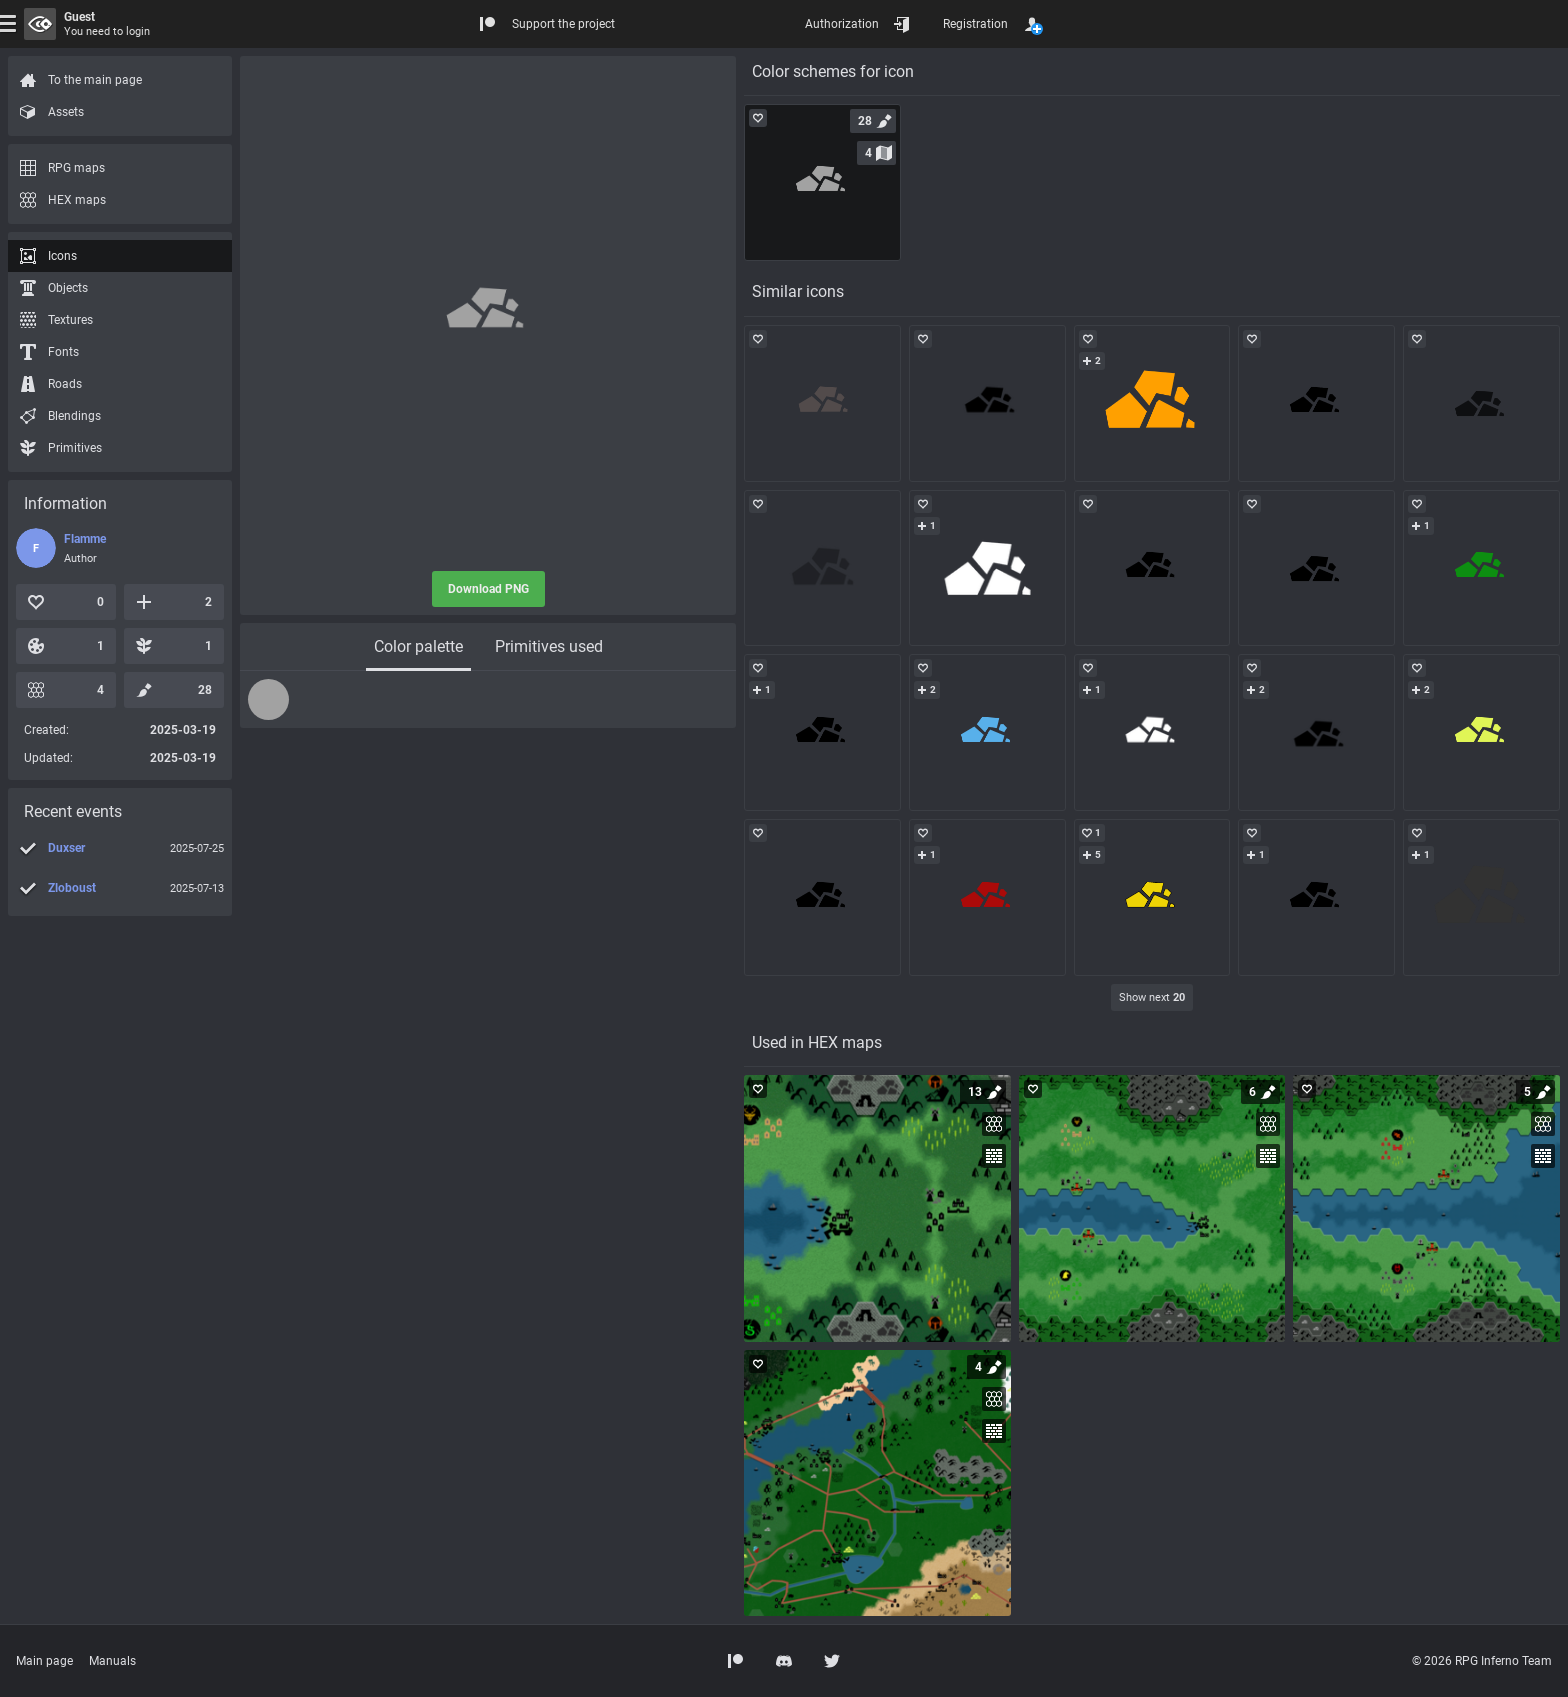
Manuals (112, 1661)
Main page (44, 1661)
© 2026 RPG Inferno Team (1482, 1661)
